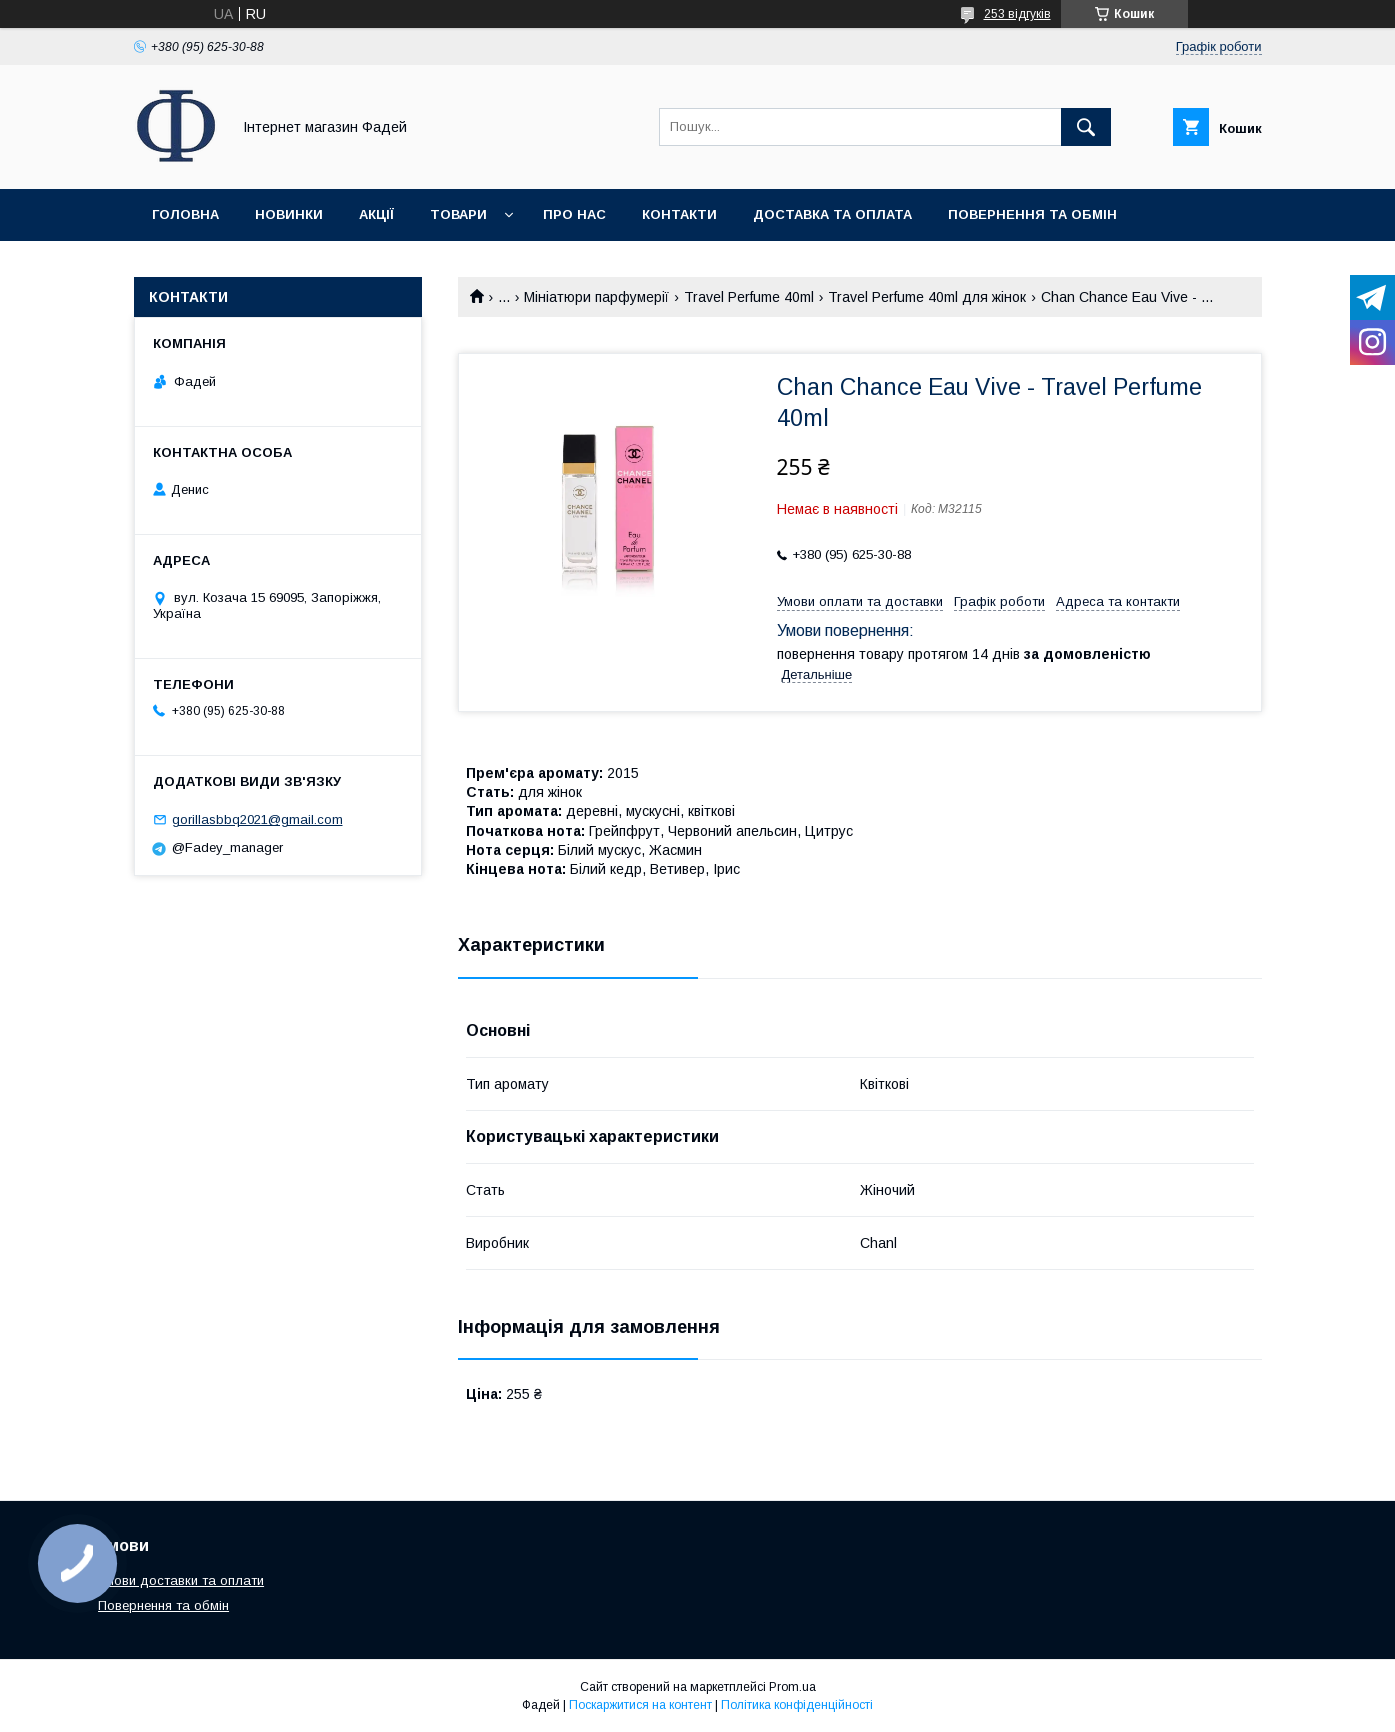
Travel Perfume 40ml (749, 297)
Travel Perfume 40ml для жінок (927, 297)
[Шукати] (1086, 127)
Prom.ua (792, 1687)
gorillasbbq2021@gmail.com (257, 819)
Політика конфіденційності (797, 1705)
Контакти (679, 214)
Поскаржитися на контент (640, 1705)
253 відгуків (1017, 14)
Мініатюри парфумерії (596, 297)
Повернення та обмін (1032, 214)
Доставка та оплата (832, 214)
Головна (185, 214)
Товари (458, 214)
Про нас (574, 214)
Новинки (289, 214)
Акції (376, 214)
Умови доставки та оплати (181, 1580)
